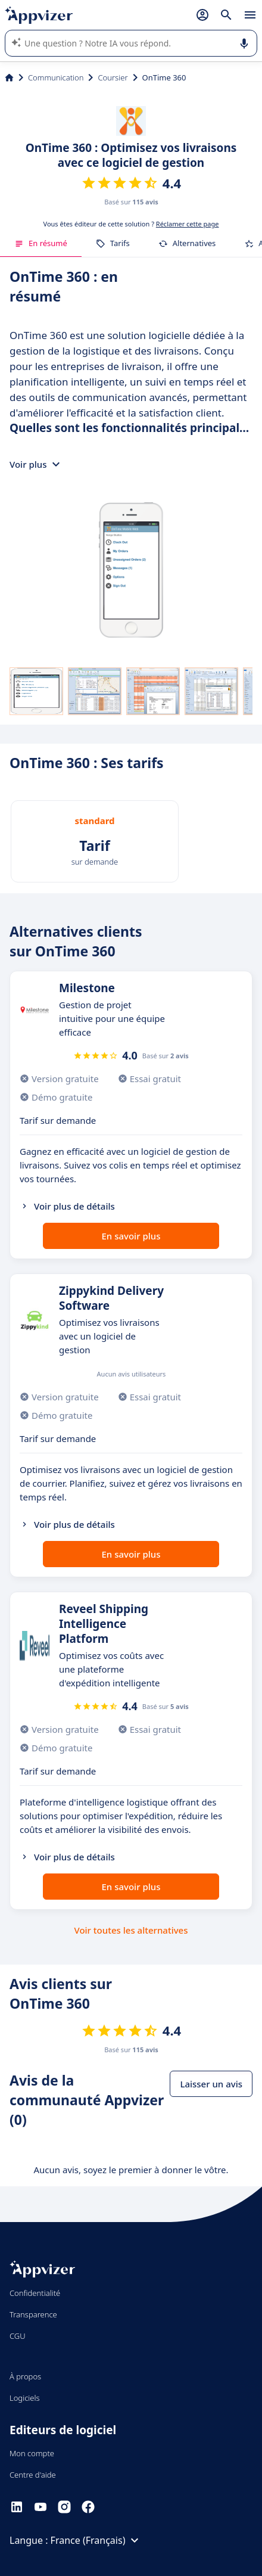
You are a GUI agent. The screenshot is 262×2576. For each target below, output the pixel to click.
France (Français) (96, 2540)
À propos (25, 2376)
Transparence (33, 2314)
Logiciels (25, 2397)
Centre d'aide (33, 2474)
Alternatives (187, 243)
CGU (18, 2335)
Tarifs (113, 243)
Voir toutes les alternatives (131, 1930)
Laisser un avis (211, 2084)
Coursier (112, 77)
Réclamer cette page (187, 223)
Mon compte (32, 2453)
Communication (55, 77)
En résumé (40, 243)
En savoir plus (131, 1236)
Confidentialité (35, 2293)
